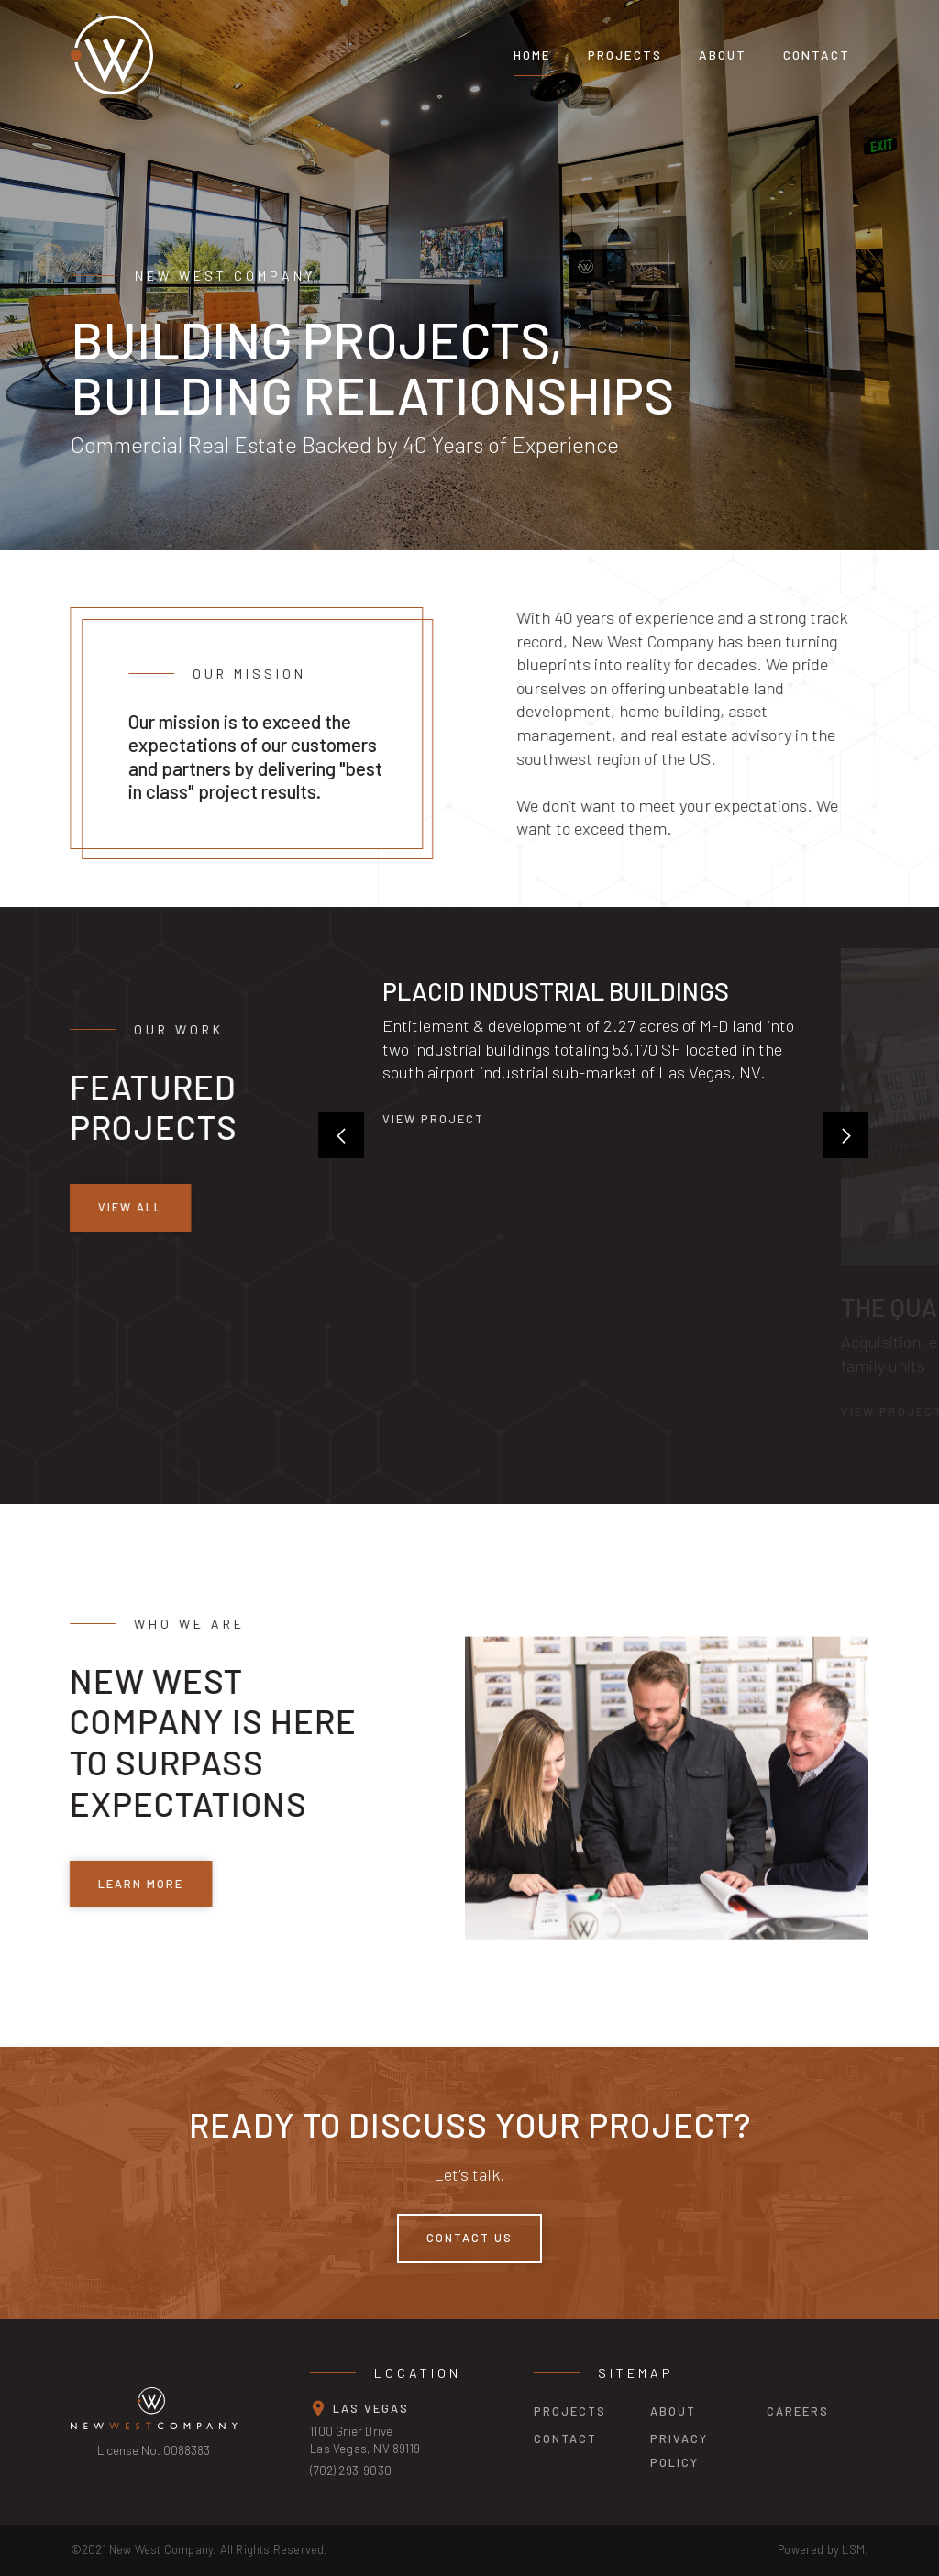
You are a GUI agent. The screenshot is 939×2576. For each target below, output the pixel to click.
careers (798, 2411)
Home (532, 54)
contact (565, 2438)
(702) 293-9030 (351, 2470)
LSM (853, 2549)
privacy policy (679, 2450)
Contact (816, 54)
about (673, 2411)
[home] (249, 55)
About (722, 54)
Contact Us (469, 2237)
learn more (136, 1882)
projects (625, 54)
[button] (341, 1135)
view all (126, 1207)
